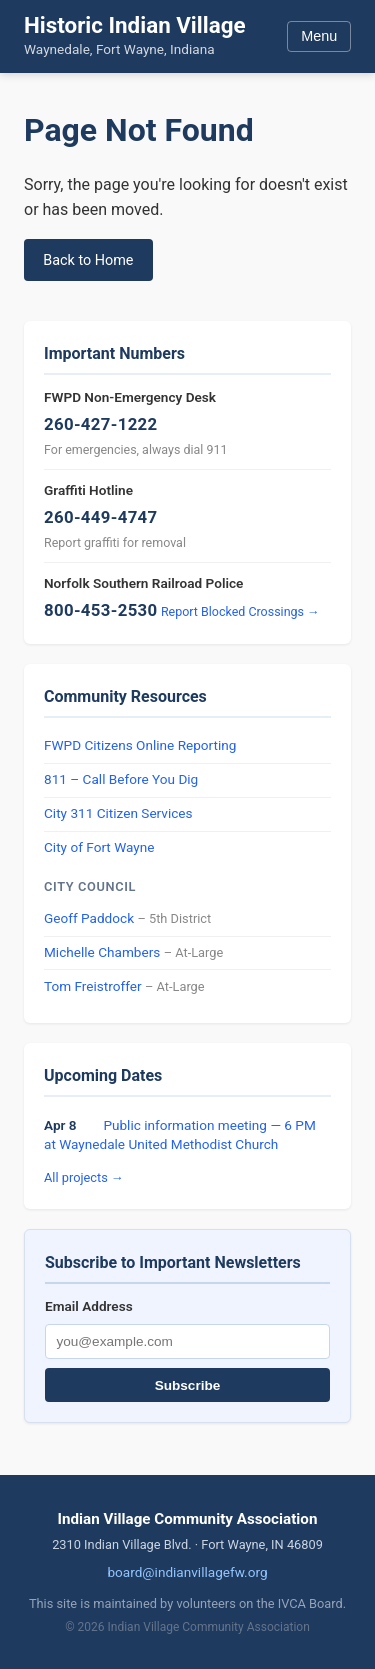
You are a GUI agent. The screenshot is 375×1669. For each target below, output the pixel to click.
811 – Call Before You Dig (121, 779)
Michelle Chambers (102, 952)
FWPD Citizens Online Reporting (140, 745)
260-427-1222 (101, 424)
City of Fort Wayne (99, 847)
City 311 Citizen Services (118, 813)
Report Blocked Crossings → (240, 611)
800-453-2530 (101, 610)
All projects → (84, 1177)
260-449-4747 (101, 517)
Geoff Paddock (89, 918)
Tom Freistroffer (93, 986)
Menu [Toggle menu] (319, 36)
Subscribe (188, 1385)
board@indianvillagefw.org (187, 1572)
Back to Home (88, 260)
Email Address (89, 1306)
